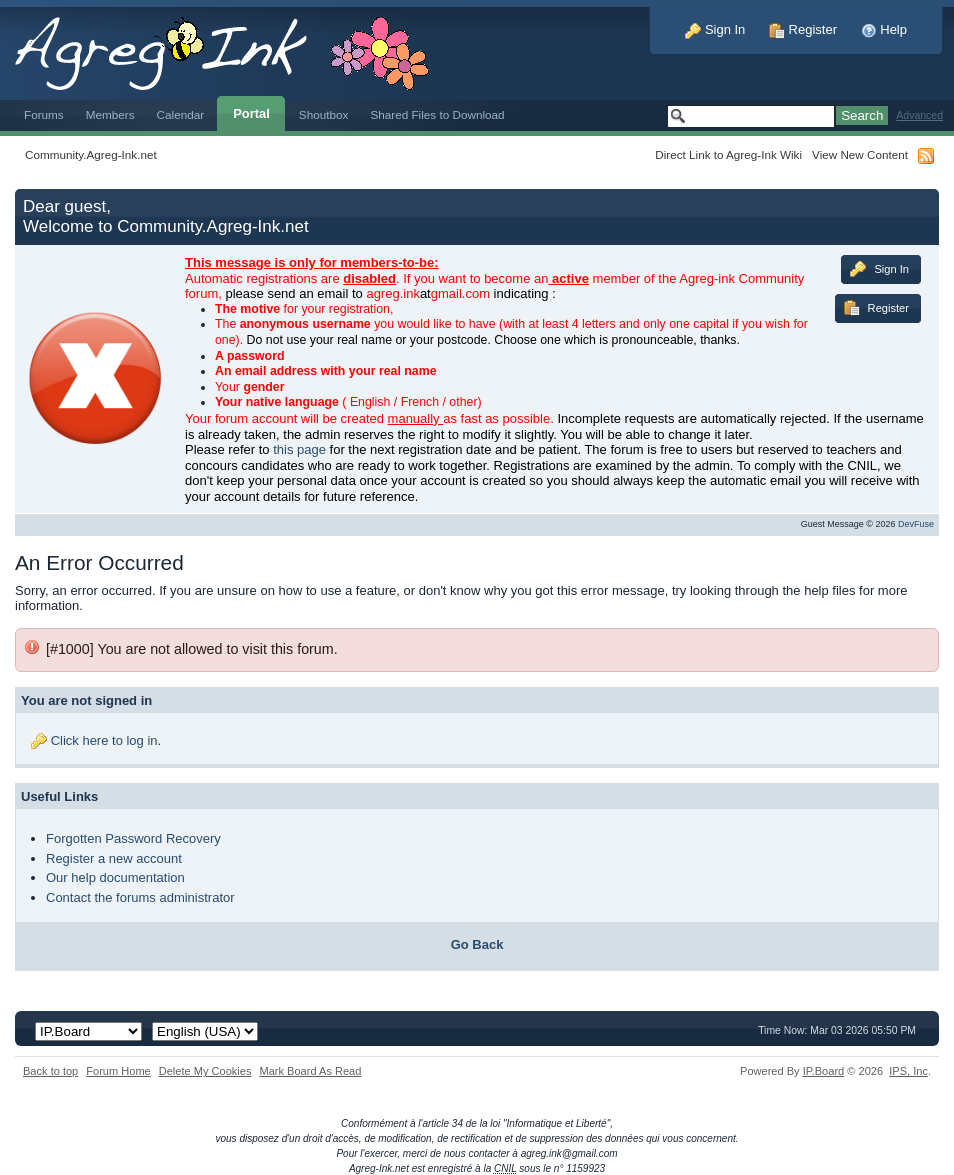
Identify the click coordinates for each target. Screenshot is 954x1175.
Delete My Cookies (205, 1071)
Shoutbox (324, 114)
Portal (251, 113)
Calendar (181, 114)
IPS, (908, 1071)
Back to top (50, 1071)
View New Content (860, 154)
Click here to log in (104, 740)
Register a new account (114, 858)
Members (110, 114)
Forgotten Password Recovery (133, 838)
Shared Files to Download (437, 114)
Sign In (715, 29)
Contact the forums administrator (140, 897)
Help (884, 29)
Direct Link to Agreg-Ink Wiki (728, 154)
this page (299, 449)
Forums (44, 114)
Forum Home (118, 1071)
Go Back (477, 944)
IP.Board (824, 1071)
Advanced (919, 115)
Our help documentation (115, 877)
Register (803, 29)
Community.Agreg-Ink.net (91, 154)
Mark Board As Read (310, 1071)
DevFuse (916, 524)
